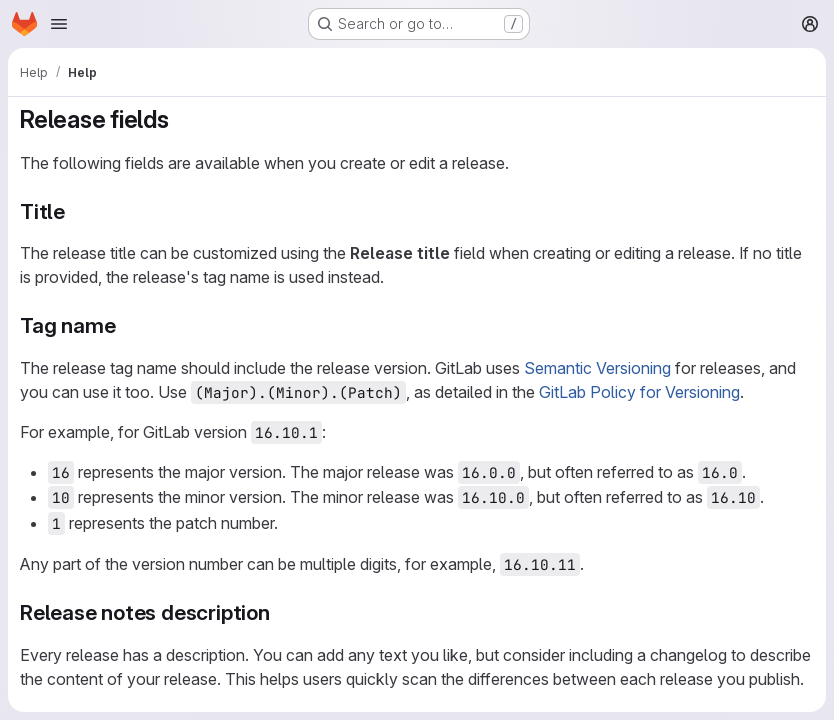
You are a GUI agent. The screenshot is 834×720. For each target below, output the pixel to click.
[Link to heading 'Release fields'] (182, 119)
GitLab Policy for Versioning (639, 392)
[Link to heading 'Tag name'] (126, 325)
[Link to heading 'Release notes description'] (281, 612)
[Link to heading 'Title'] (76, 211)
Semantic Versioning (597, 368)
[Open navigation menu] (59, 24)
